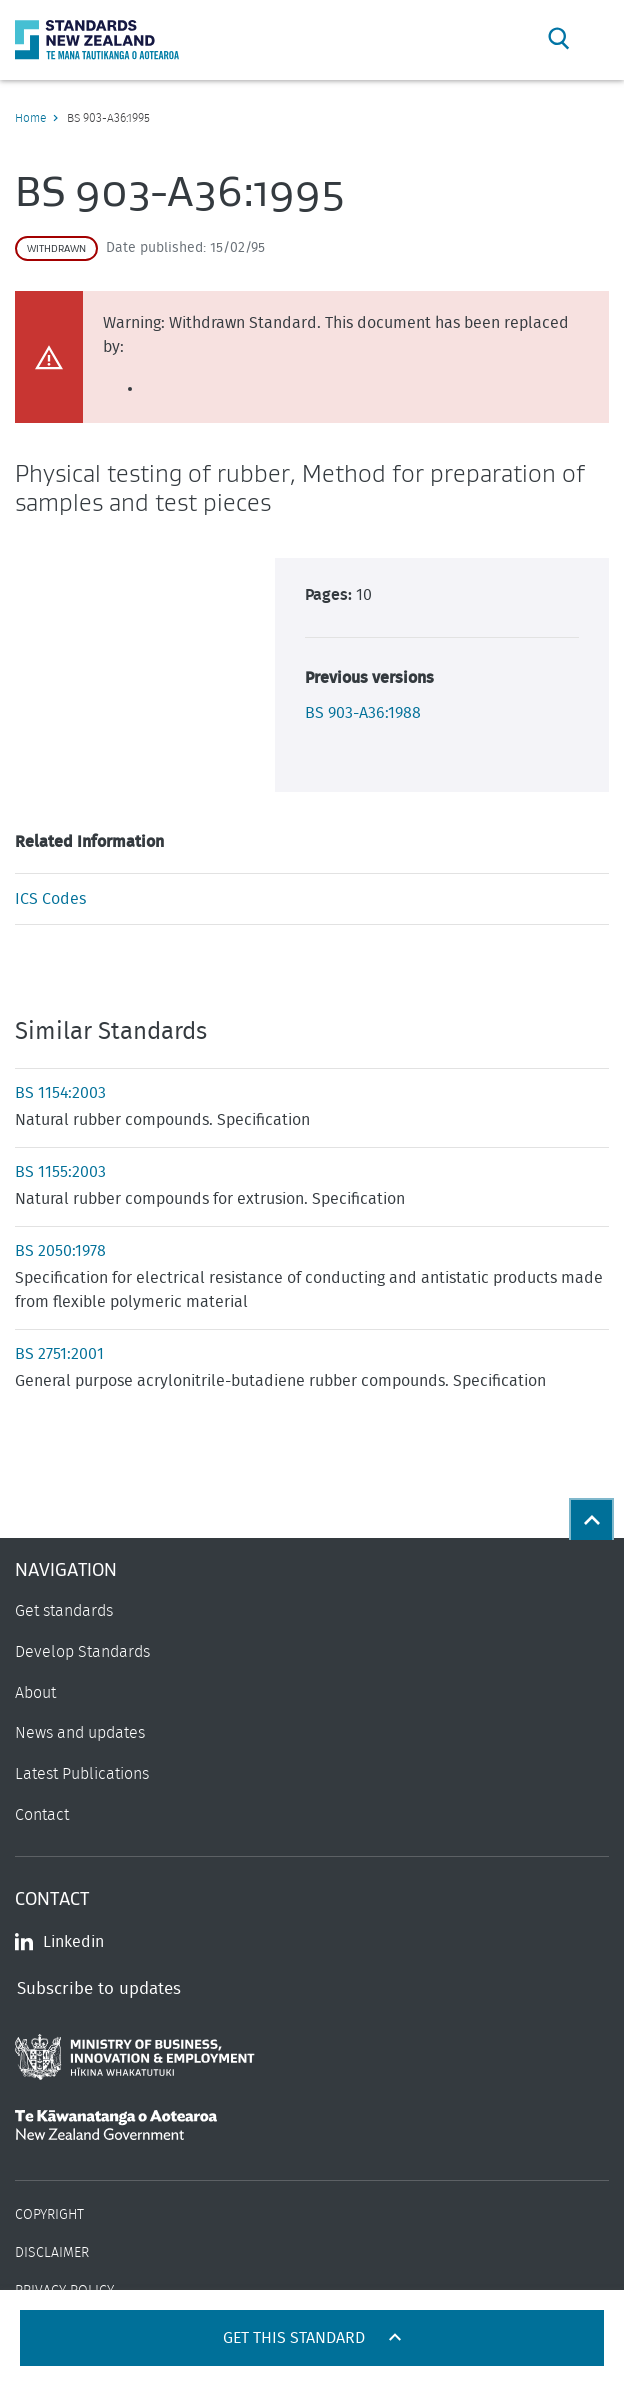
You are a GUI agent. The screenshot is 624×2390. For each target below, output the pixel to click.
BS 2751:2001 (59, 1354)
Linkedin (59, 1942)
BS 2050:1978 (60, 1251)
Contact (42, 1815)
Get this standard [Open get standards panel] (296, 2338)
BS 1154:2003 (60, 1093)
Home (30, 118)
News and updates (80, 1733)
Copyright (49, 2215)
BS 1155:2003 (60, 1172)
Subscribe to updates (99, 1988)
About (35, 1693)
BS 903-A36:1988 (363, 713)
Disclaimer (52, 2253)
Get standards (64, 1611)
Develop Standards (82, 1652)
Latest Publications (82, 1774)
